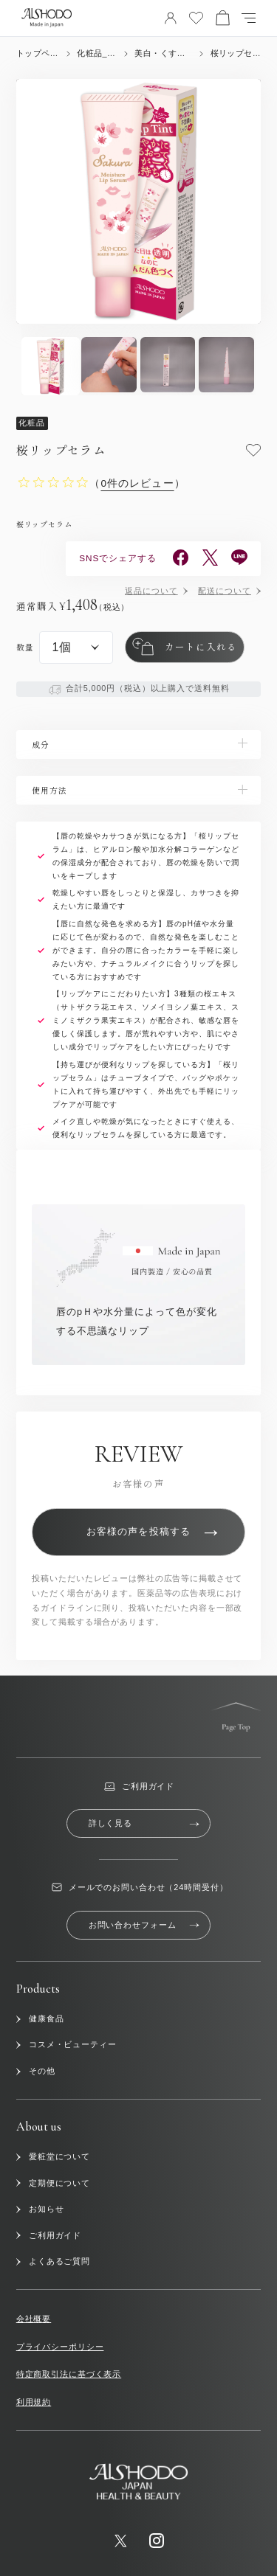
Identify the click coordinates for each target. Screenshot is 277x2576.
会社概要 (33, 2318)
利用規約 (33, 2402)
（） (137, 483)
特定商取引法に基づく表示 (68, 2374)
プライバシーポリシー (60, 2346)
